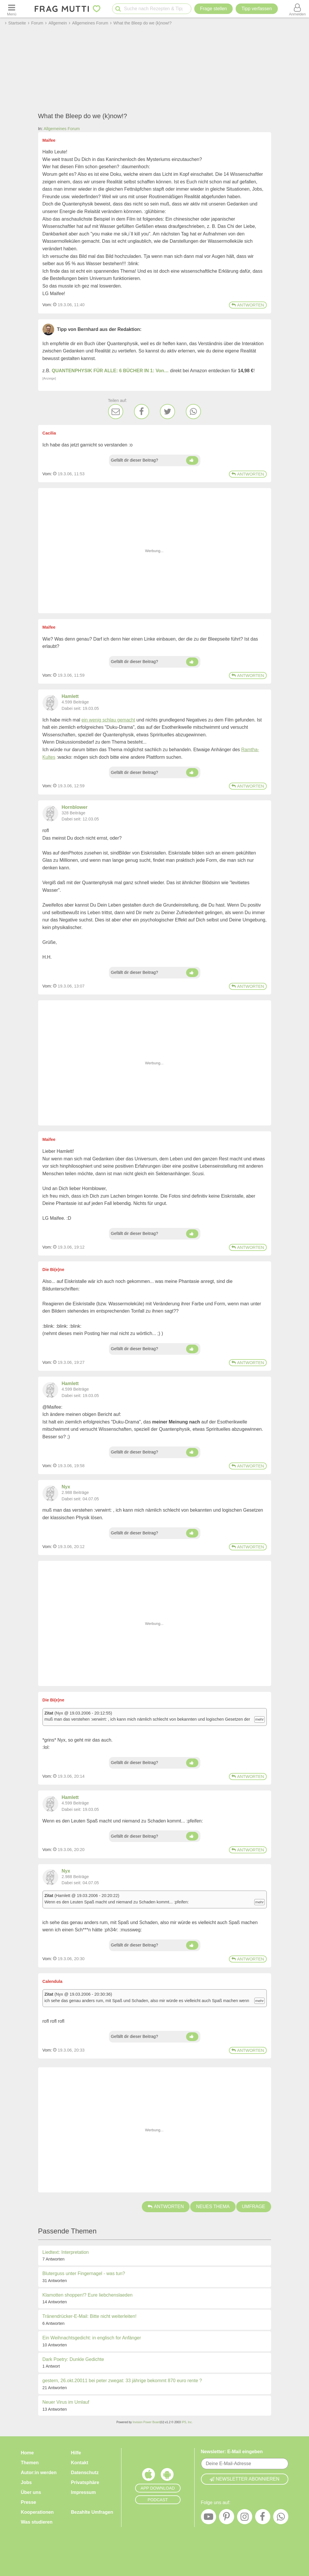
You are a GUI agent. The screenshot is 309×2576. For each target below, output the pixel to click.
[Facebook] (141, 411)
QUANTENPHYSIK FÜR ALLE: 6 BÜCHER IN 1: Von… (110, 370)
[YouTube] (208, 2518)
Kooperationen (37, 2512)
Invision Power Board (146, 2422)
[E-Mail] (115, 411)
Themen (30, 2462)
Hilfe (76, 2452)
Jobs (26, 2482)
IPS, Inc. (187, 2422)
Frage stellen (213, 8)
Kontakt (80, 2462)
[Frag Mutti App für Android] (167, 2476)
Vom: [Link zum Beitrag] (47, 304)
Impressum (83, 2492)
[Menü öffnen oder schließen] (11, 8)
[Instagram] (244, 2518)
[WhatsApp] (193, 411)
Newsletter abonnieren (245, 2478)
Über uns (31, 2492)
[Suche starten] (118, 9)
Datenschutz (85, 2472)
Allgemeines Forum (62, 128)
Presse (28, 2502)
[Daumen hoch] (192, 460)
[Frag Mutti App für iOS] (148, 2476)
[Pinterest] (226, 2518)
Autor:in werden (39, 2472)
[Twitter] (167, 411)
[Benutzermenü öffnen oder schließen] (297, 8)
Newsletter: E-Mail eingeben (232, 2451)
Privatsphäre (85, 2482)
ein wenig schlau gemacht (108, 719)
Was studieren (37, 2522)
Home (27, 2452)
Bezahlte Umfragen (92, 2512)
